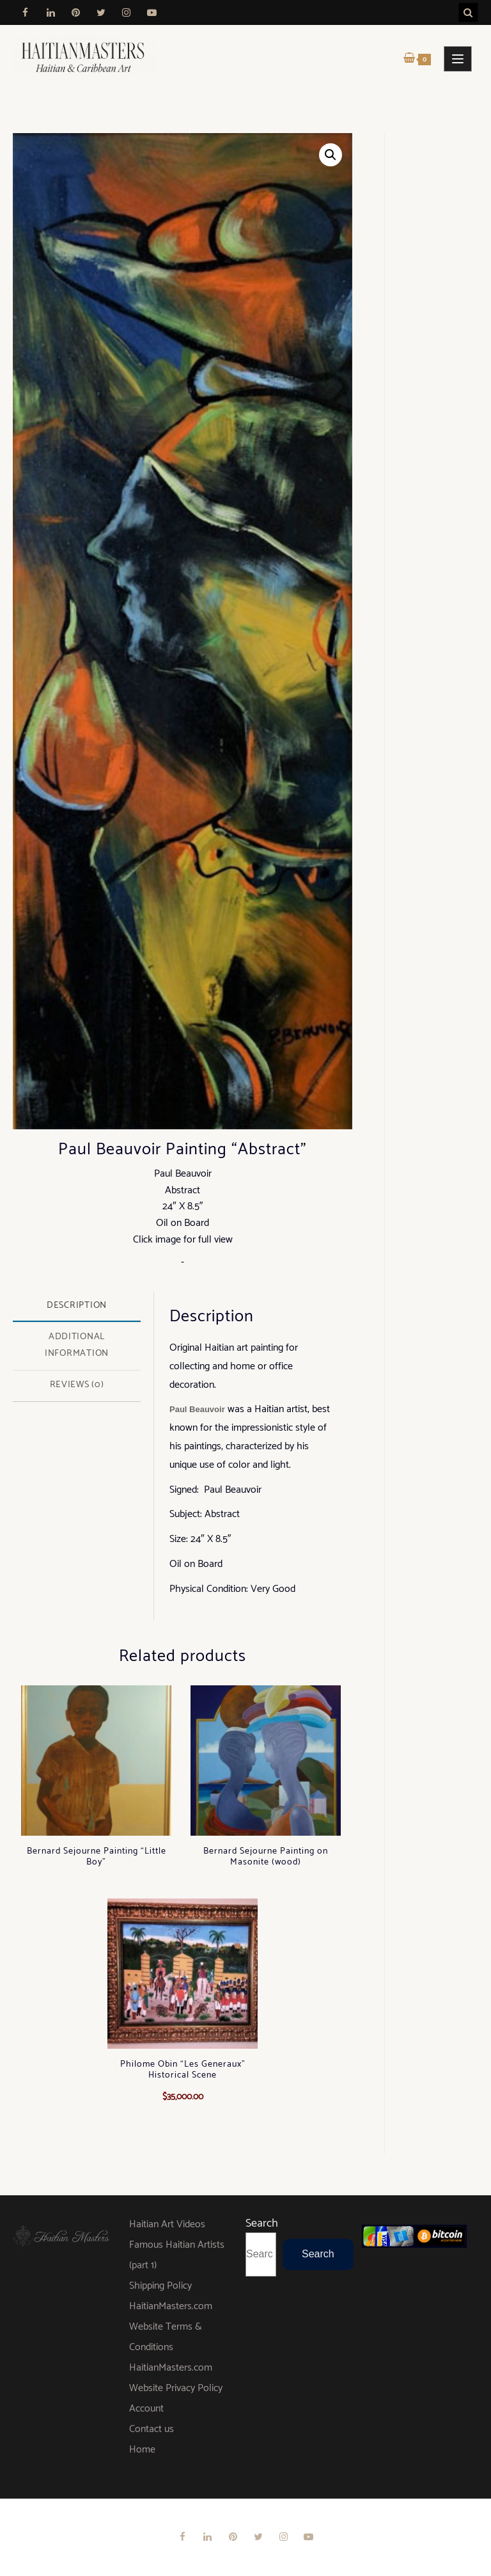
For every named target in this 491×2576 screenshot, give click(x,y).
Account (146, 2408)
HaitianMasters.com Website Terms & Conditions (170, 2327)
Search (262, 2223)
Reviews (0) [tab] (77, 1384)
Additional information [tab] (77, 1345)
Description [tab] (77, 1305)
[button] (330, 154)
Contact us (151, 2429)
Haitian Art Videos (167, 2224)
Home (142, 2449)
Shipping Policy (160, 2285)
